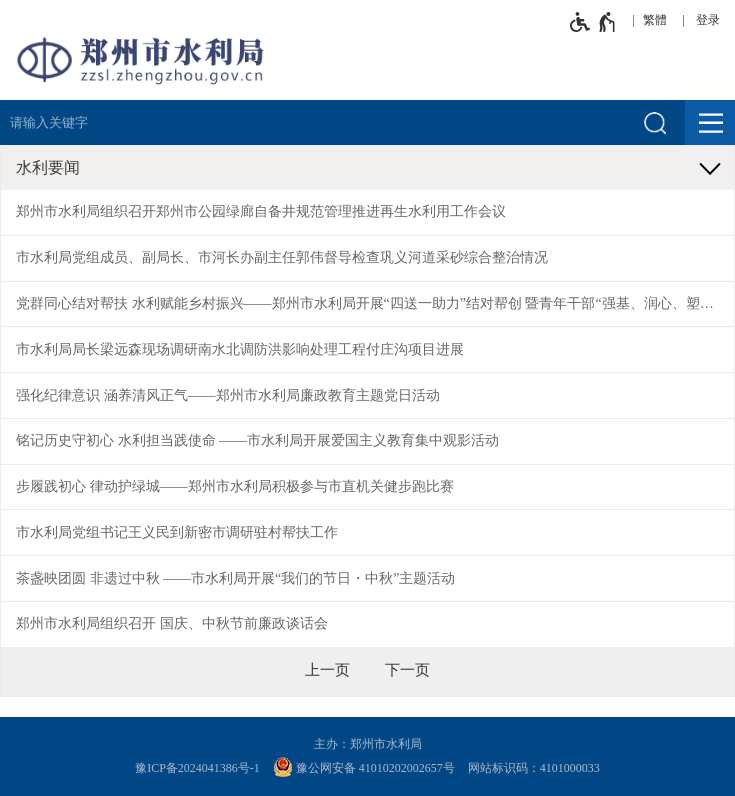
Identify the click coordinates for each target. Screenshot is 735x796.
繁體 (655, 20)
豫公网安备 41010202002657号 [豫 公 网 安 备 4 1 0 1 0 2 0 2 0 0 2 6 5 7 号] (364, 767)
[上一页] (327, 670)
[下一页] (407, 670)
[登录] (713, 20)
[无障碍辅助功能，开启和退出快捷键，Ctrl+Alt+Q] (593, 22)
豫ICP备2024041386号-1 (197, 768)
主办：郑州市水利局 (368, 744)
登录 (708, 20)
